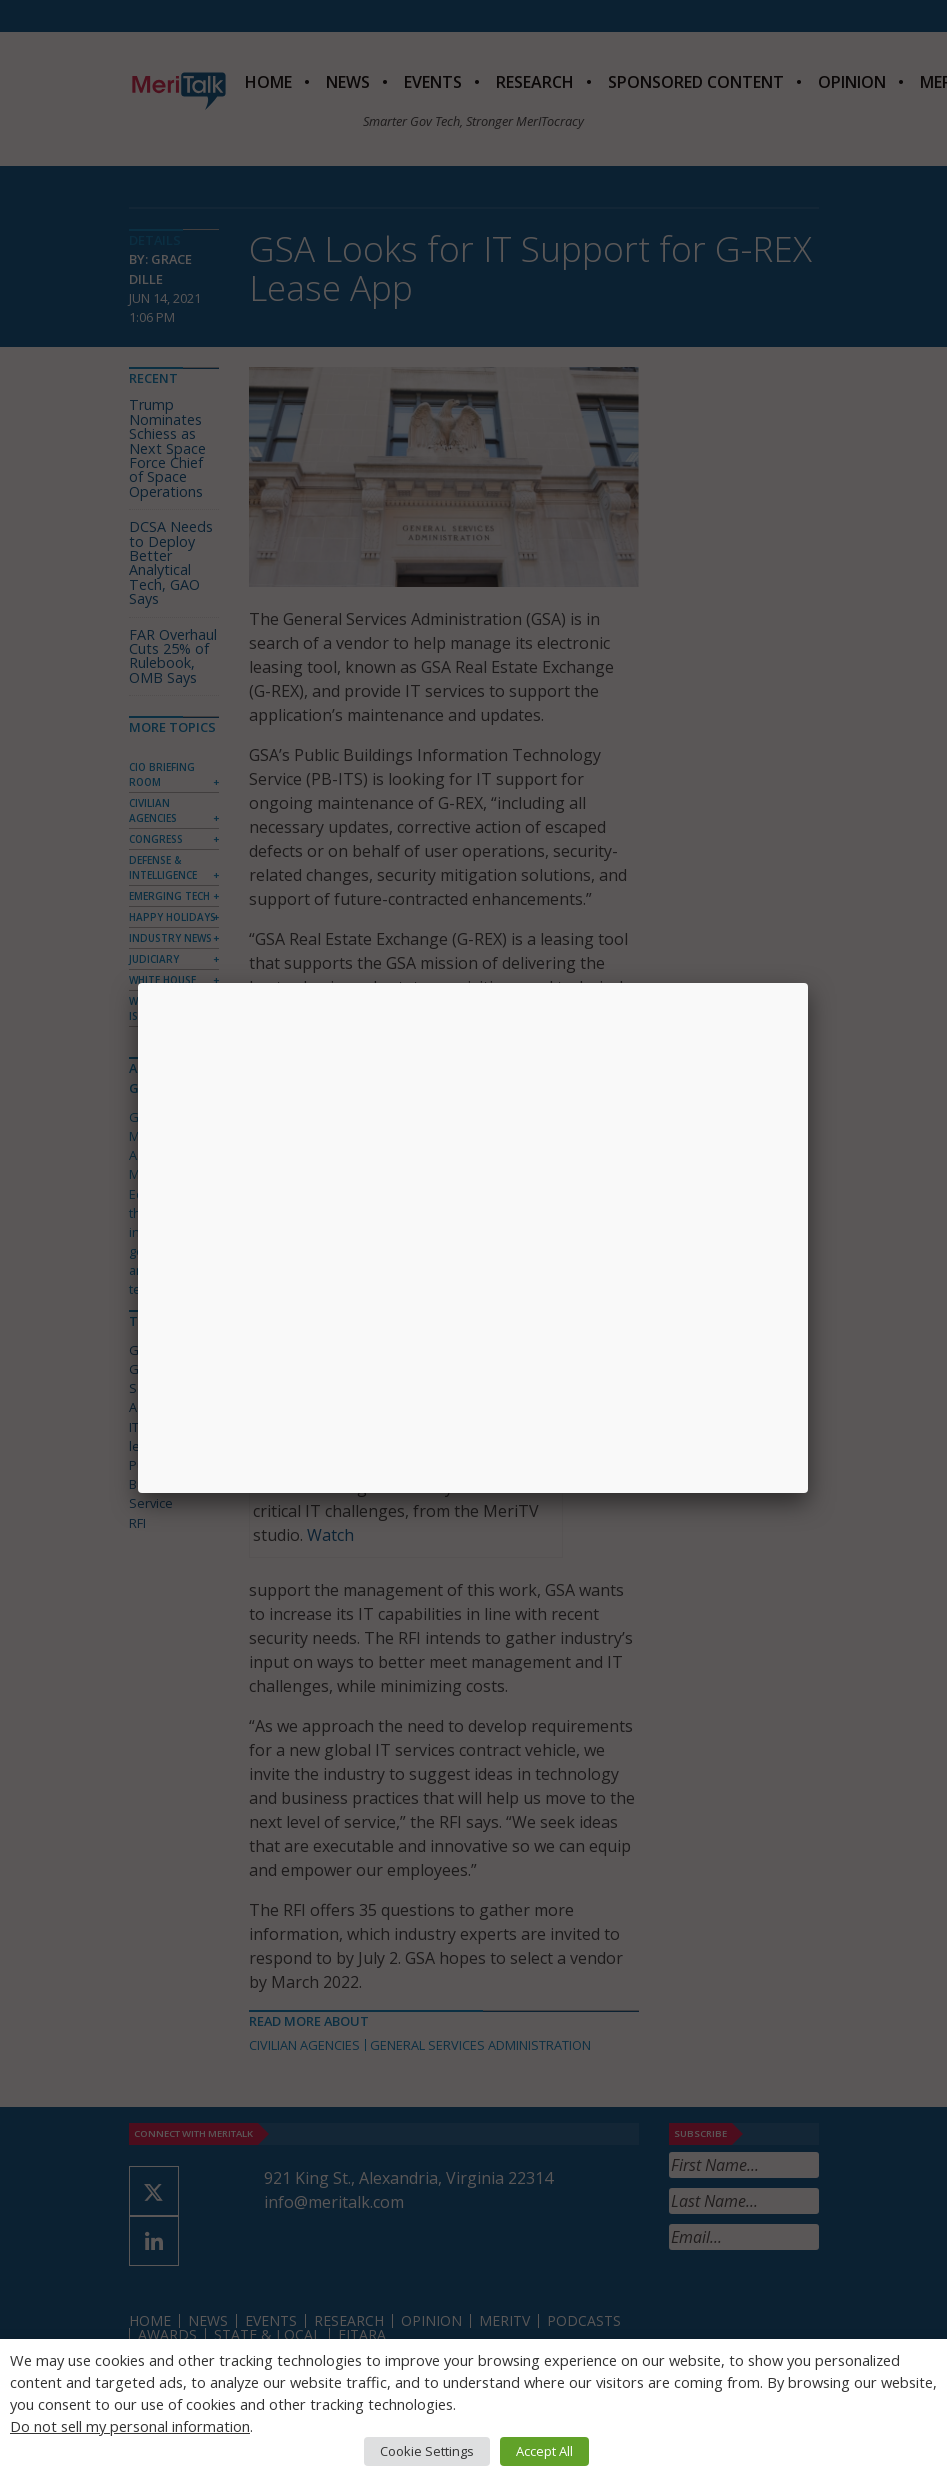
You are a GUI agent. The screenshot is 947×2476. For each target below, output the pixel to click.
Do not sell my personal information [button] (130, 2426)
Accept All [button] (544, 2451)
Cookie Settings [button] (427, 2451)
